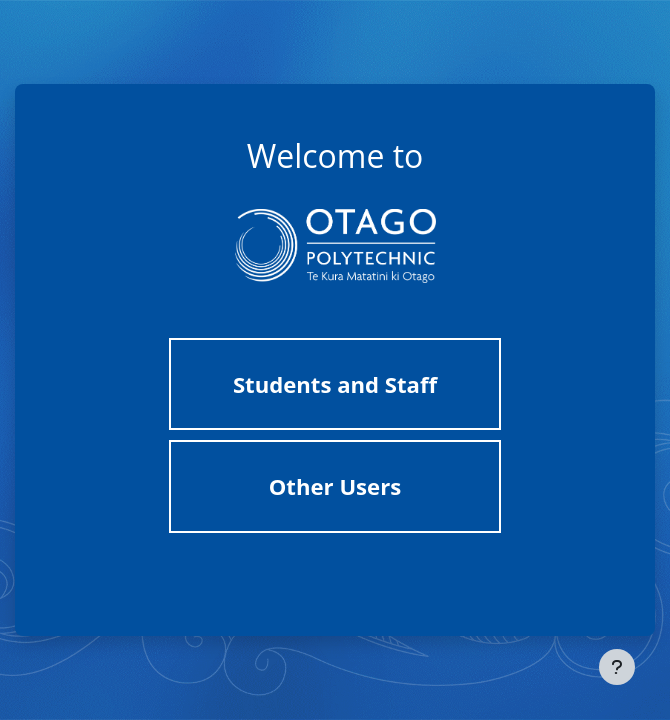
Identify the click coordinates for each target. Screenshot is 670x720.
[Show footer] (617, 667)
